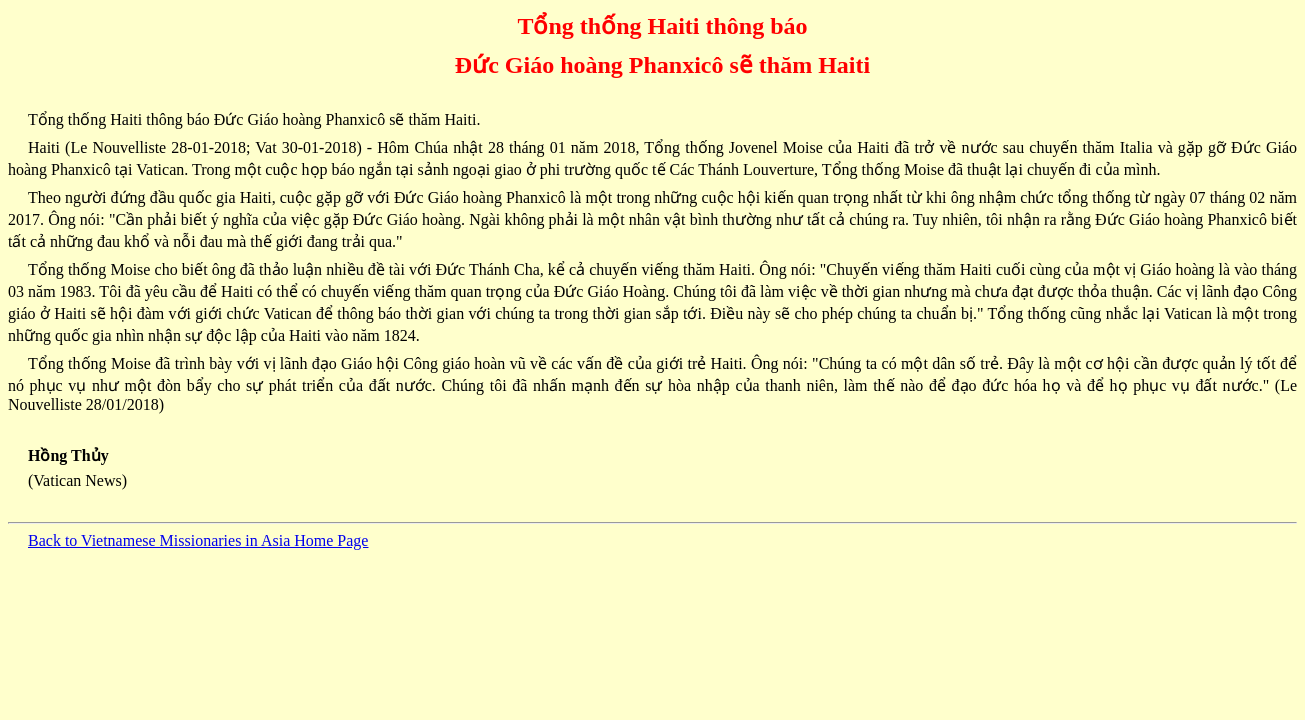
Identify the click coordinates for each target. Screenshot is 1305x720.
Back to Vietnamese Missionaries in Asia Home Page (198, 540)
